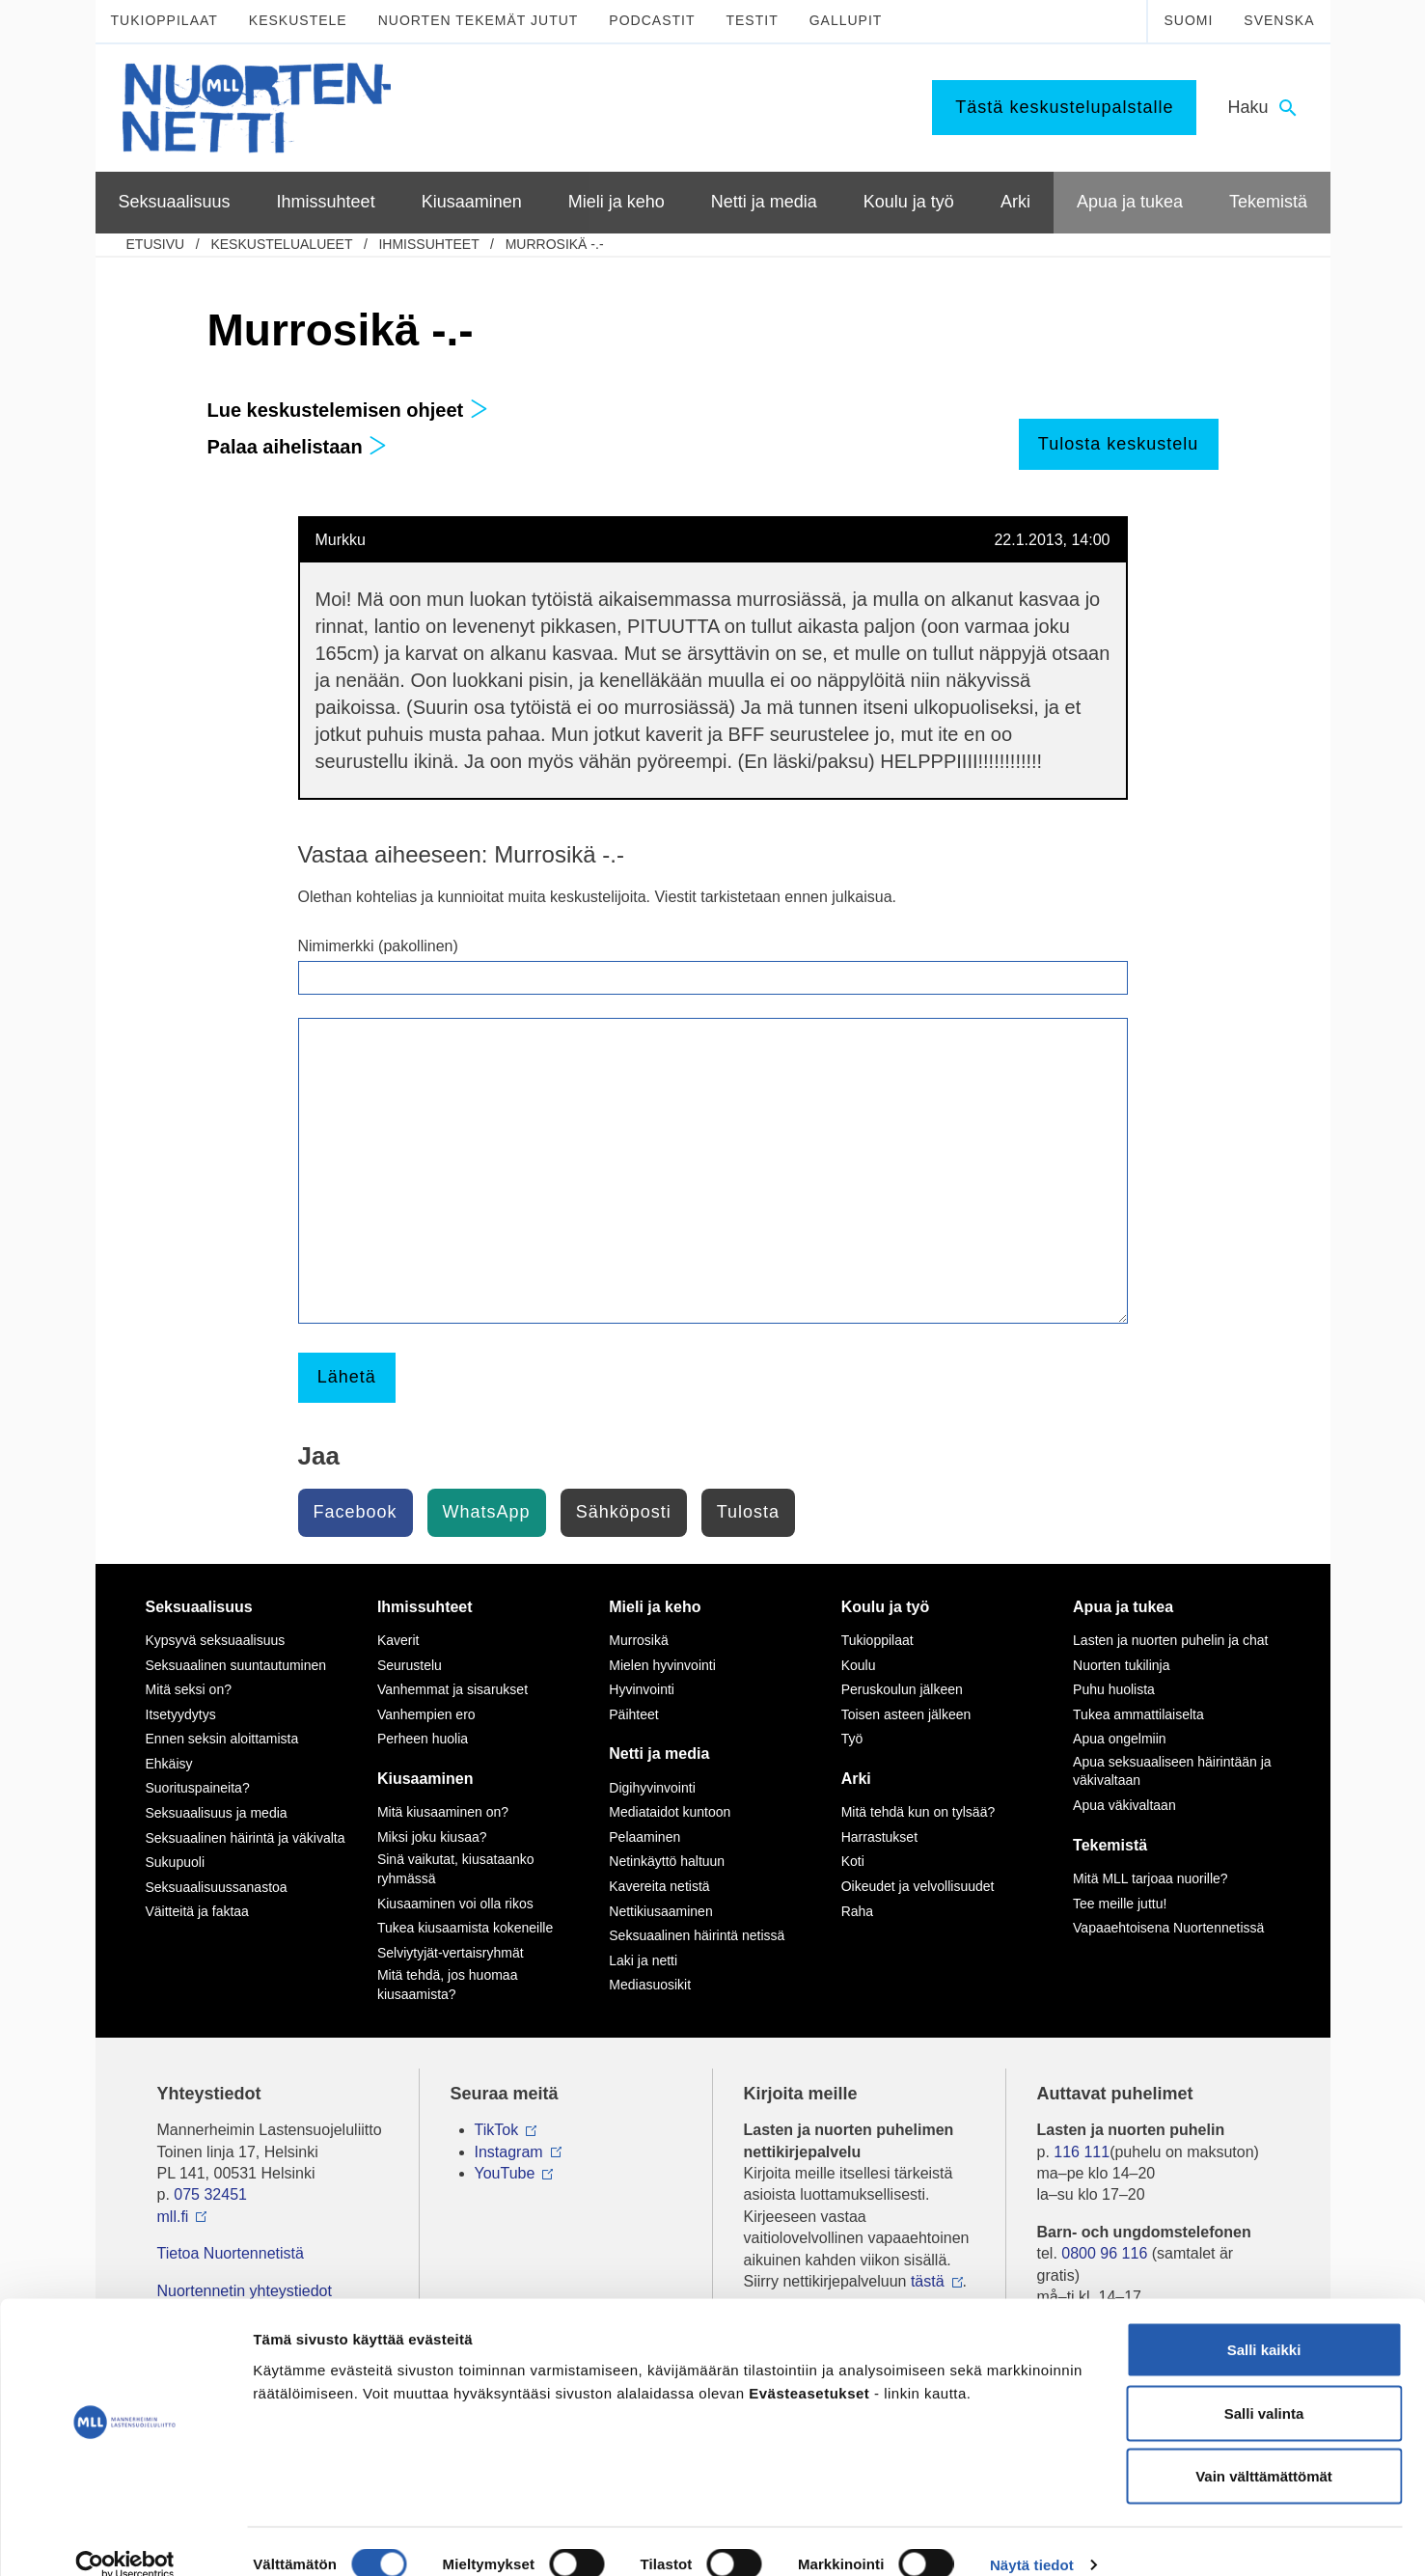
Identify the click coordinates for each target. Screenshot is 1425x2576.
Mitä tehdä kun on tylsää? (918, 1812)
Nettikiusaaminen (660, 1911)
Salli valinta (1264, 2386)
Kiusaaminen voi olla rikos (455, 1903)
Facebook (355, 1511)
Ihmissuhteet (428, 244)
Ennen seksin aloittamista (222, 1738)
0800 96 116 (1104, 2253)
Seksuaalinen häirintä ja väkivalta (245, 1838)
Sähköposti (623, 1511)
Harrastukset (879, 1837)
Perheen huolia (422, 1738)
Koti (852, 1861)
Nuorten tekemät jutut (478, 20)
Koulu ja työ (885, 1607)
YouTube (505, 2173)
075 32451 (210, 2194)
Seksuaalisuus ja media (217, 1813)
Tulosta (748, 1511)
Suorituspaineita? (198, 1787)
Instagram (509, 2152)
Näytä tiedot (1032, 2538)
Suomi (1188, 20)
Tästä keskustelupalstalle (1064, 107)
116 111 (1082, 2152)
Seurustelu (409, 1665)
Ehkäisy (169, 1763)
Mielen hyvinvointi (662, 1665)
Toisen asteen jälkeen (906, 1714)
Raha (857, 1911)
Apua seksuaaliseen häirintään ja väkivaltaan (1172, 1771)
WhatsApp (487, 1511)
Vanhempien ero (426, 1714)
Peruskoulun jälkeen (902, 1689)
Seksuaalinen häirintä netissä (696, 1935)
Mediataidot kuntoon (669, 1812)
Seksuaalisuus (199, 1607)
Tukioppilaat (164, 20)
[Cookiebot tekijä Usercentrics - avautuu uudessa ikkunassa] (125, 2538)
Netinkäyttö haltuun (667, 1861)
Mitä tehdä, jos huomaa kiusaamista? (447, 1984)
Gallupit (846, 20)
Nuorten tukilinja (1121, 1665)
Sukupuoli (176, 1862)
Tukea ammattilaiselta (1138, 1714)
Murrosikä (638, 1640)
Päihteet (633, 1714)
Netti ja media (659, 1753)
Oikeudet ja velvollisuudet (918, 1886)
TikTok (497, 2130)
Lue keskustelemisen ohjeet (347, 410)
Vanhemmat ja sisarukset (452, 1689)
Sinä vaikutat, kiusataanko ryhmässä (455, 1868)
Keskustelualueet (281, 244)
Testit (752, 20)
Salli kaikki (1264, 2323)
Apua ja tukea (1123, 1607)
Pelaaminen (644, 1837)
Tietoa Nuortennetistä (230, 2253)
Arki (856, 1778)
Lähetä (346, 1376)
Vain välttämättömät (1263, 2449)
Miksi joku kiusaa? (432, 1837)
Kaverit (398, 1640)
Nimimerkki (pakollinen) (378, 946)
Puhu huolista (1114, 1689)
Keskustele (298, 20)
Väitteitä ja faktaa (197, 1911)
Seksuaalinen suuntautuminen (236, 1665)
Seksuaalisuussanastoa (217, 1887)
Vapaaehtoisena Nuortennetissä (1168, 1927)
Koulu (858, 1665)
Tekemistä (1110, 1845)
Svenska (1279, 20)
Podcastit (652, 20)
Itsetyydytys (181, 1714)
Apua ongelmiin (1119, 1738)
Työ (852, 1738)
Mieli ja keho (654, 1607)
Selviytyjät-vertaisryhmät (450, 1952)
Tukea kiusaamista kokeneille (465, 1927)
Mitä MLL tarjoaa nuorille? (1150, 1878)
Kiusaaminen (425, 1778)
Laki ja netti (643, 1960)
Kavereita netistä (659, 1886)
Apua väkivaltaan (1124, 1805)
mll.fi (173, 2216)
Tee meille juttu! (1119, 1903)
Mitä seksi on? (189, 1689)
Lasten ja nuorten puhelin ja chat (1170, 1640)
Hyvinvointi (641, 1689)
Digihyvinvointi (652, 1787)
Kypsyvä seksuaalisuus (216, 1640)
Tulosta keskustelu (1118, 443)
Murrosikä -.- (555, 244)
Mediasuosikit (650, 1984)
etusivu (155, 244)
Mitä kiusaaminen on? (442, 1812)
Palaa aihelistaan (297, 446)
